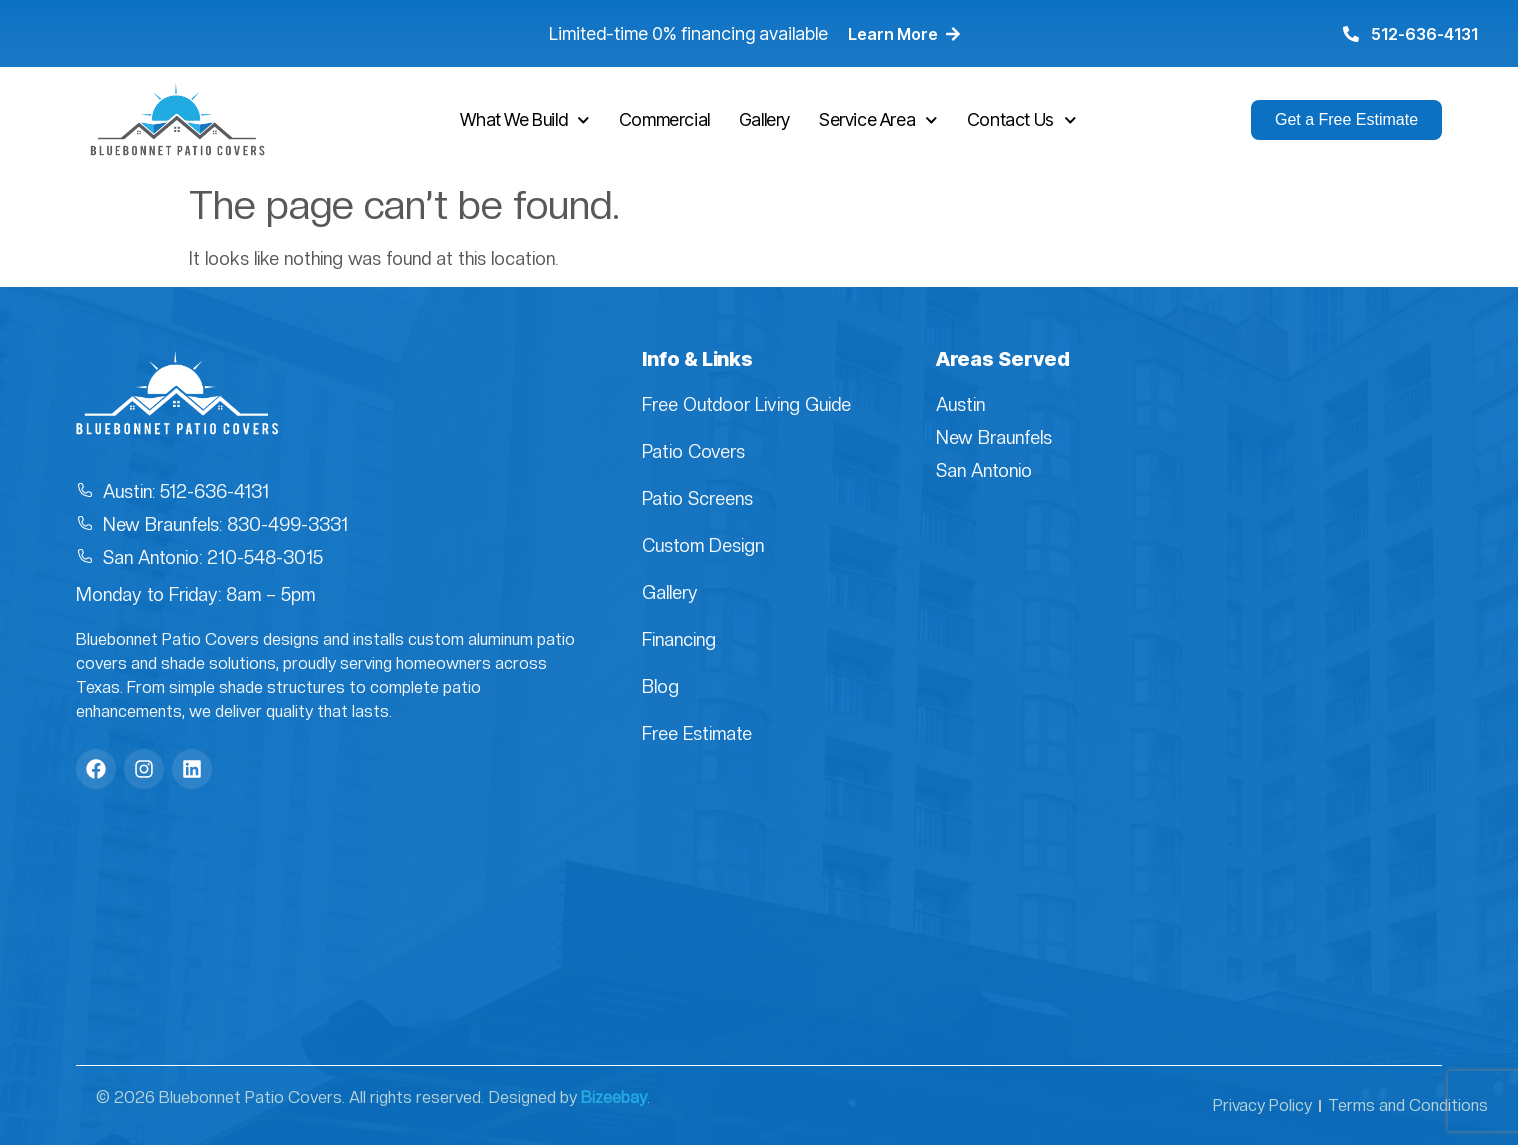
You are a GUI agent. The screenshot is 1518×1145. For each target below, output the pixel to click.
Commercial (664, 119)
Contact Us (1022, 120)
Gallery (764, 119)
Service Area (878, 120)
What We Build (524, 120)
